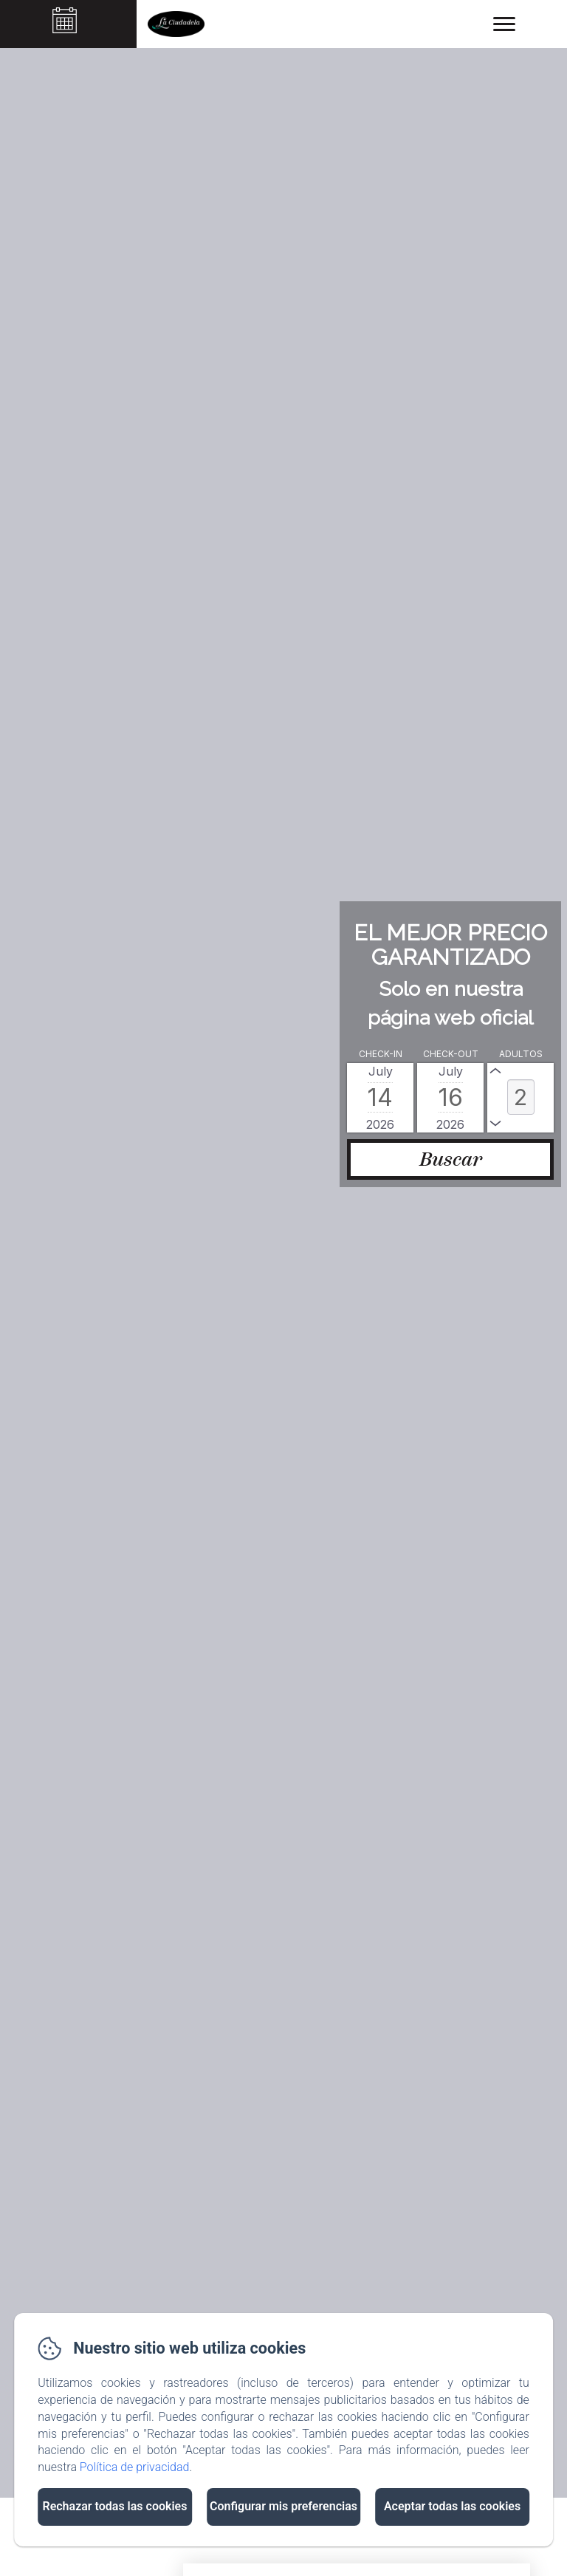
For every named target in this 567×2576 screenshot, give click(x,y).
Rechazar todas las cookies (114, 2506)
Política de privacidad (135, 2467)
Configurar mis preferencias (283, 2506)
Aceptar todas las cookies (452, 2506)
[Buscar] (450, 1159)
